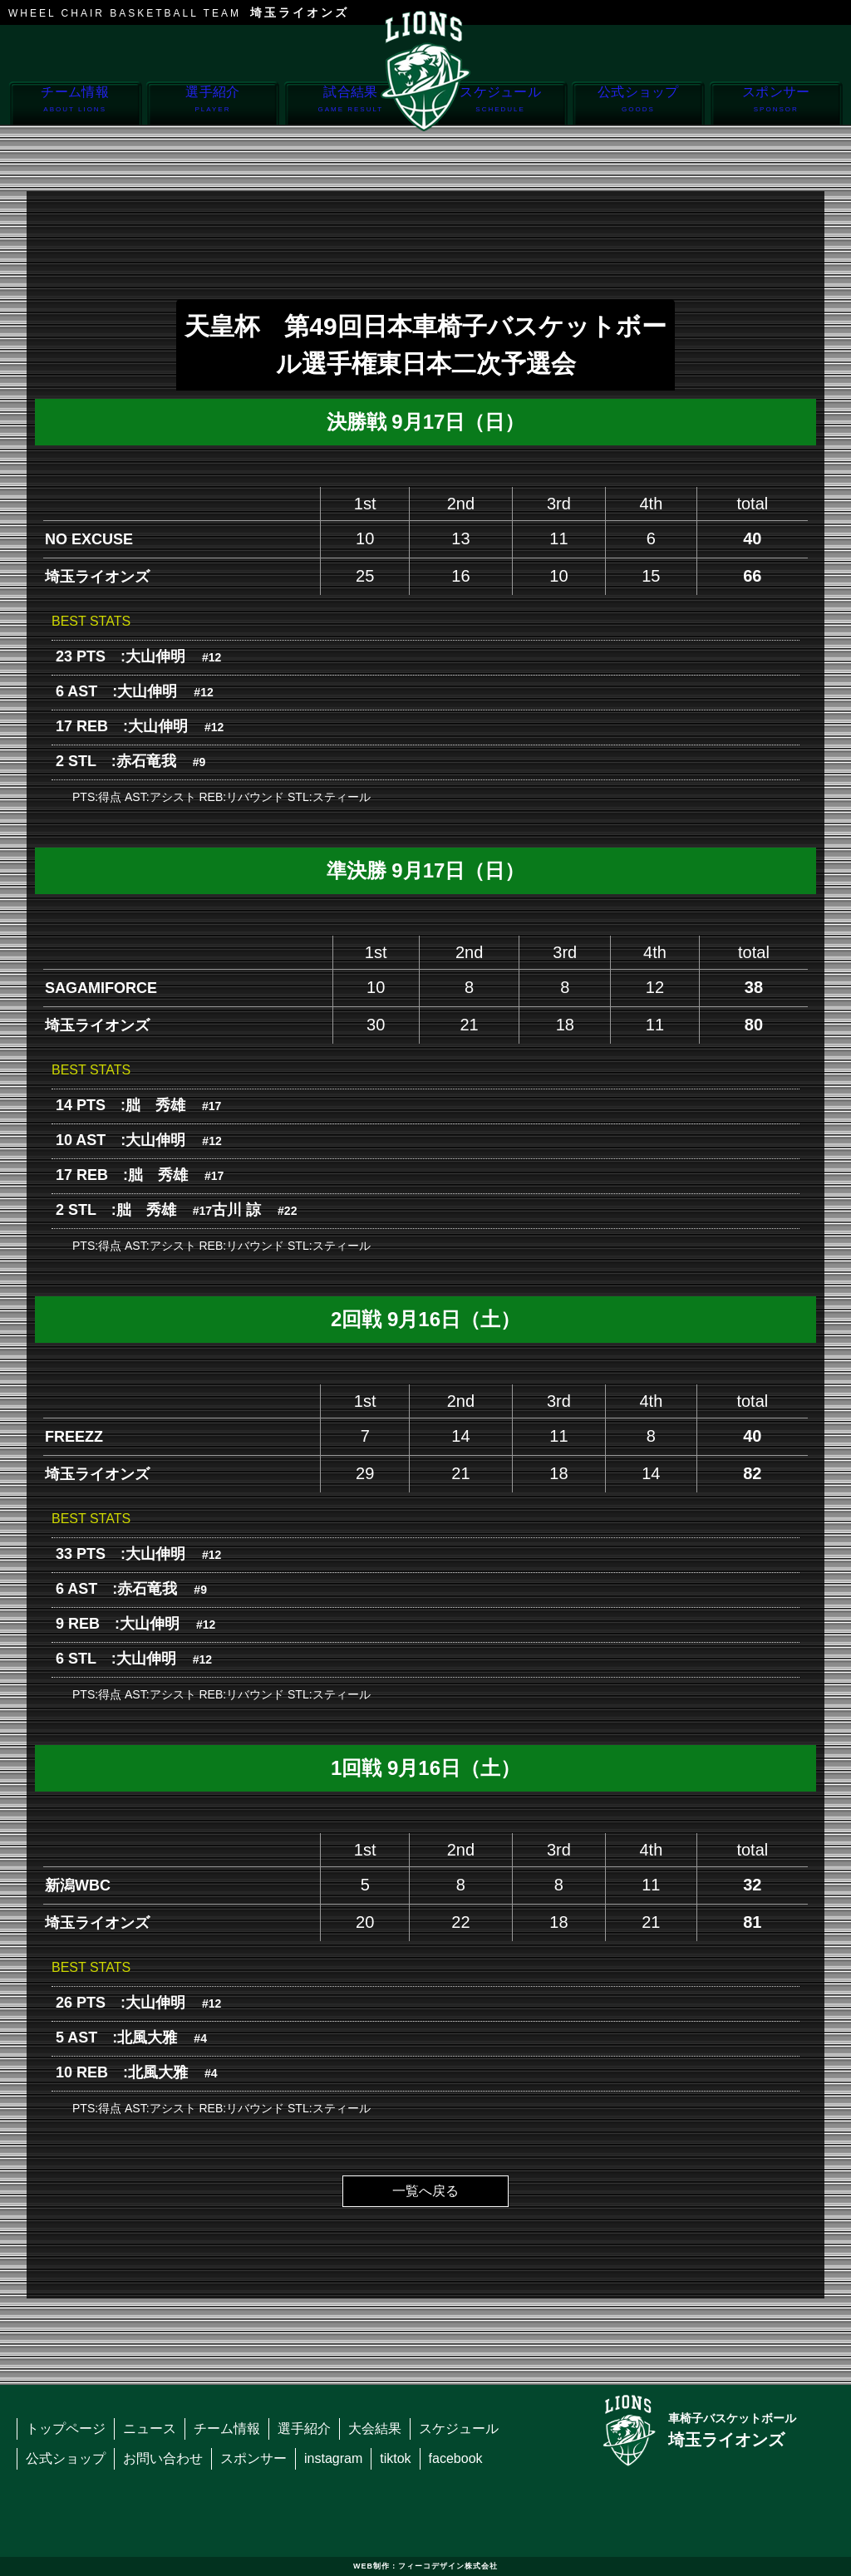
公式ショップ (638, 104)
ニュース (149, 2428)
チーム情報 (75, 104)
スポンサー (776, 104)
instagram (333, 2458)
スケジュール (501, 104)
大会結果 (374, 2428)
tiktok (395, 2458)
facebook (456, 2458)
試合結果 (350, 104)
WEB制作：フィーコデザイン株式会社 (425, 2566)
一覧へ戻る (425, 2191)
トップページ (66, 2428)
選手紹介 (212, 104)
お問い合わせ (163, 2458)
